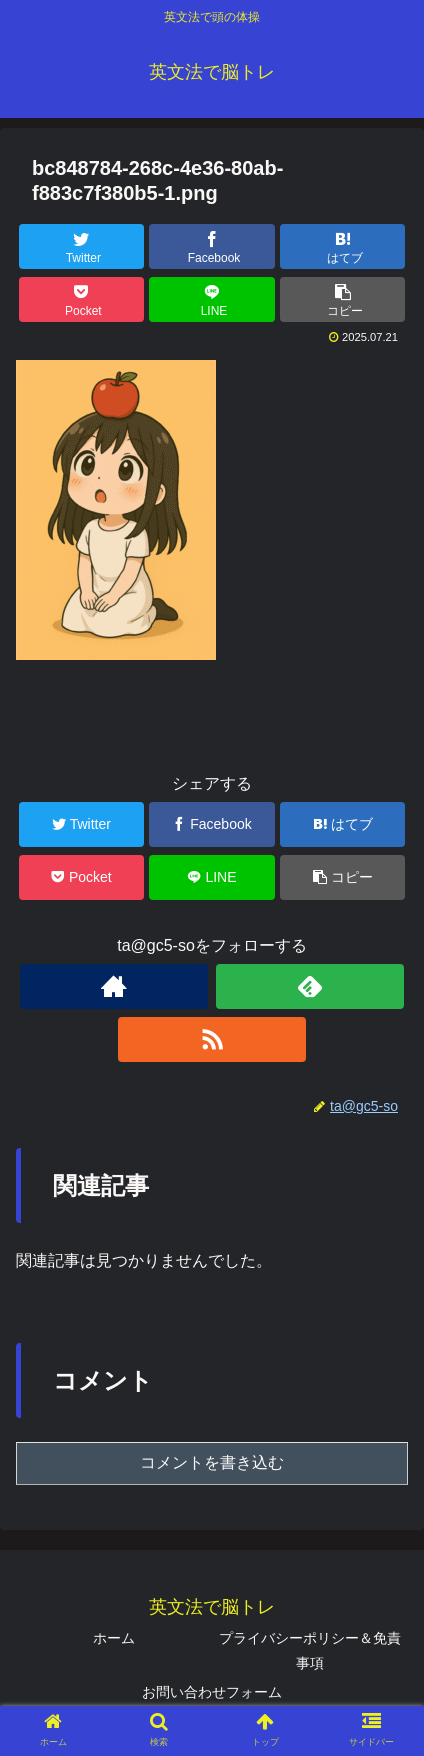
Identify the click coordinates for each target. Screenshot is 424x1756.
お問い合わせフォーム (212, 1692)
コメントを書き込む (212, 1462)
